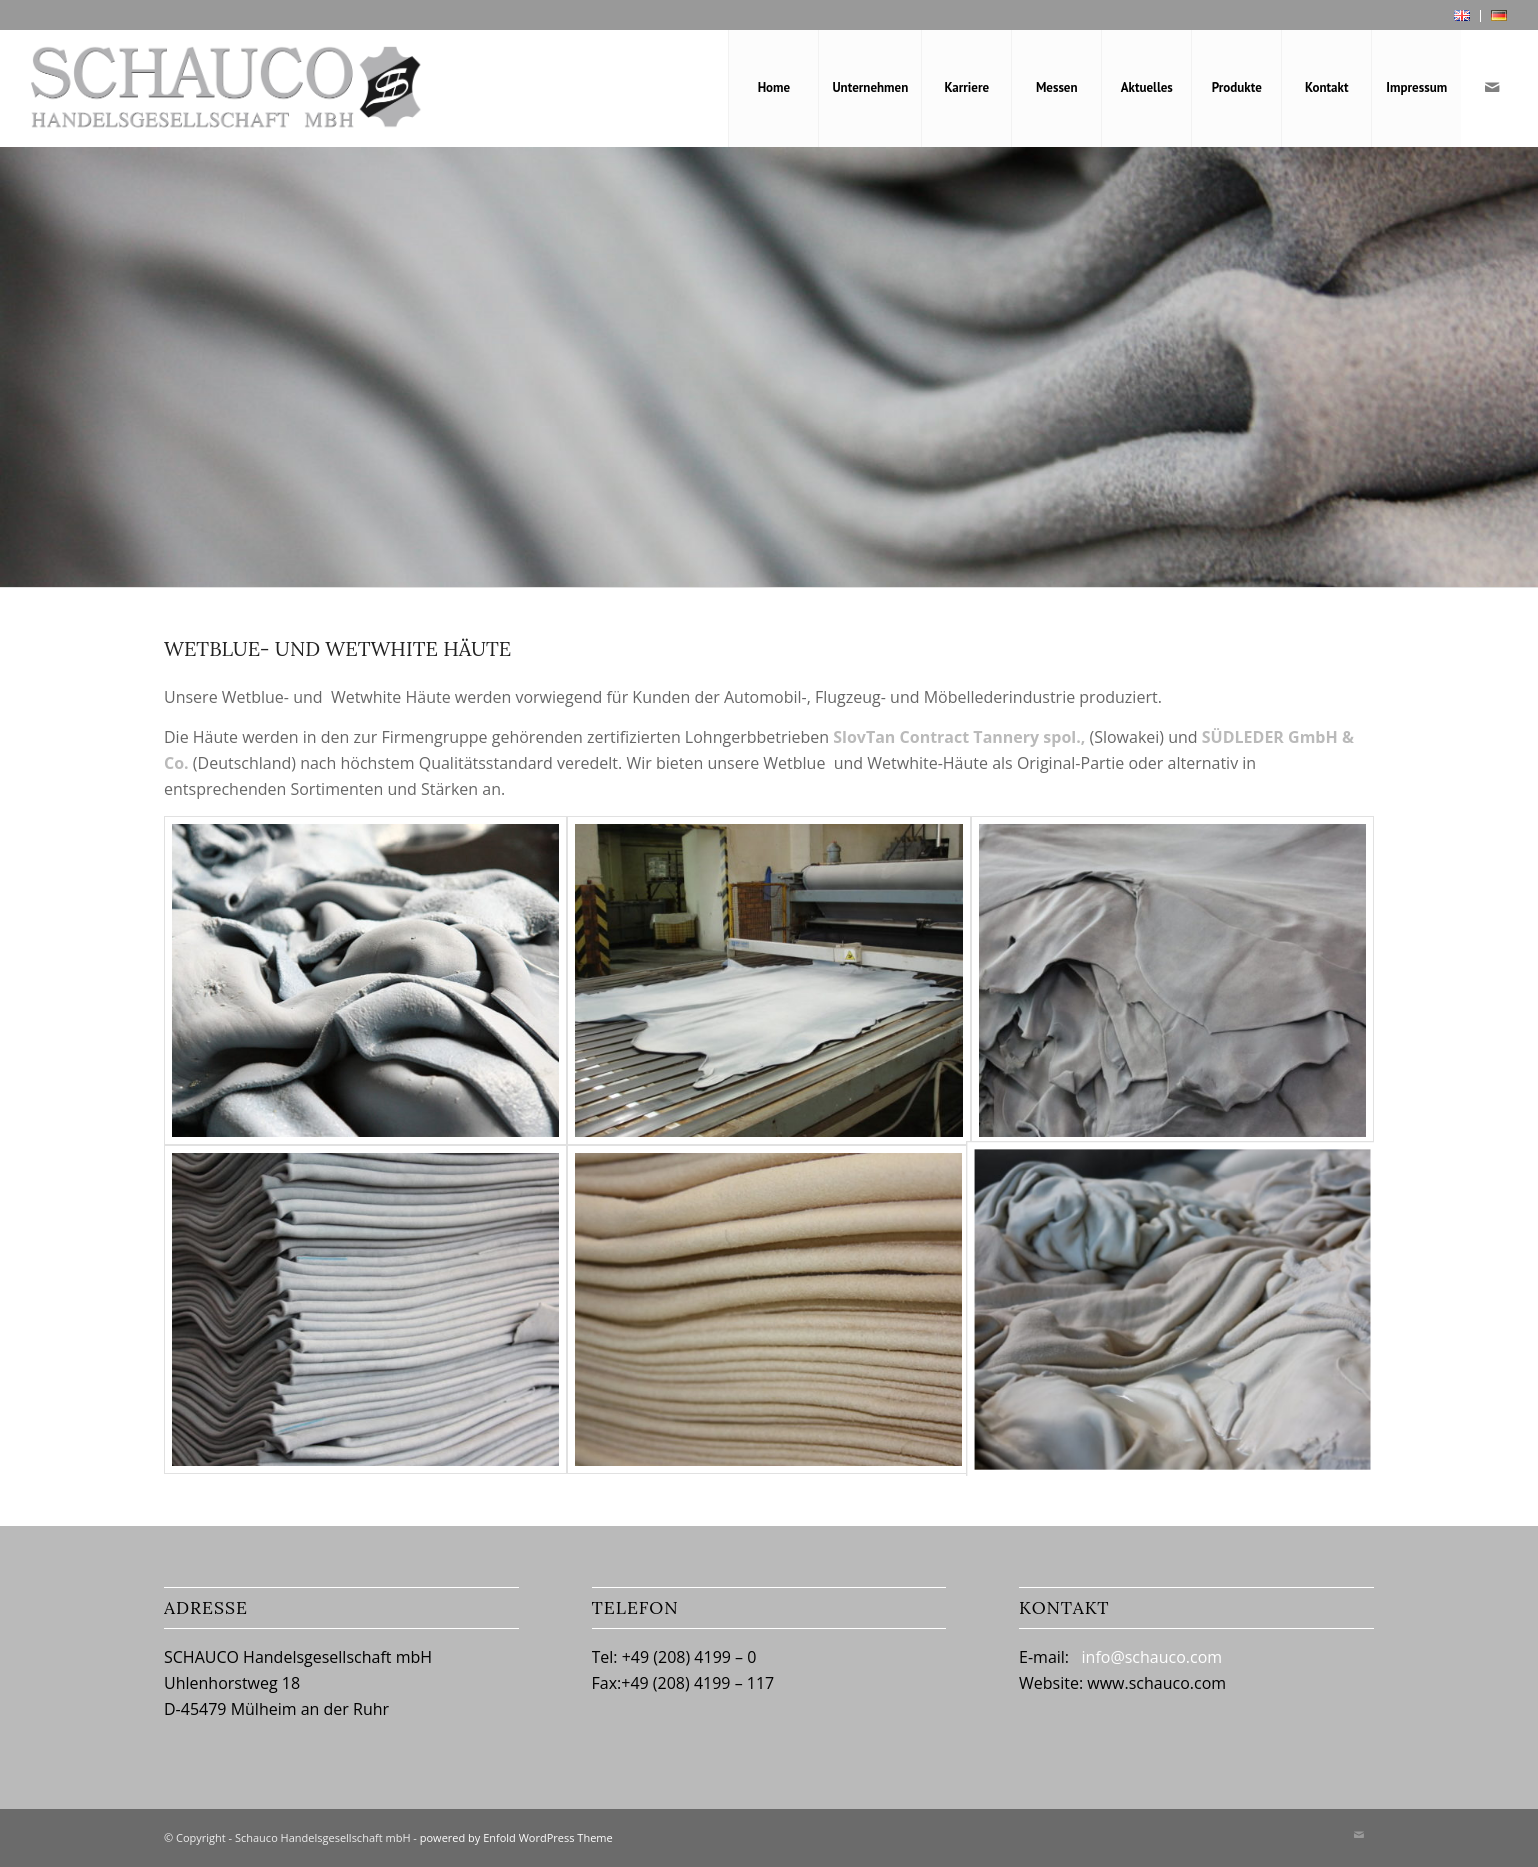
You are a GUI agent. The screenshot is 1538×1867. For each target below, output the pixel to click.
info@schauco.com (1152, 1657)
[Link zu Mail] (1492, 87)
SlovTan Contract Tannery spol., (959, 737)
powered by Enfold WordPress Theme (516, 1837)
